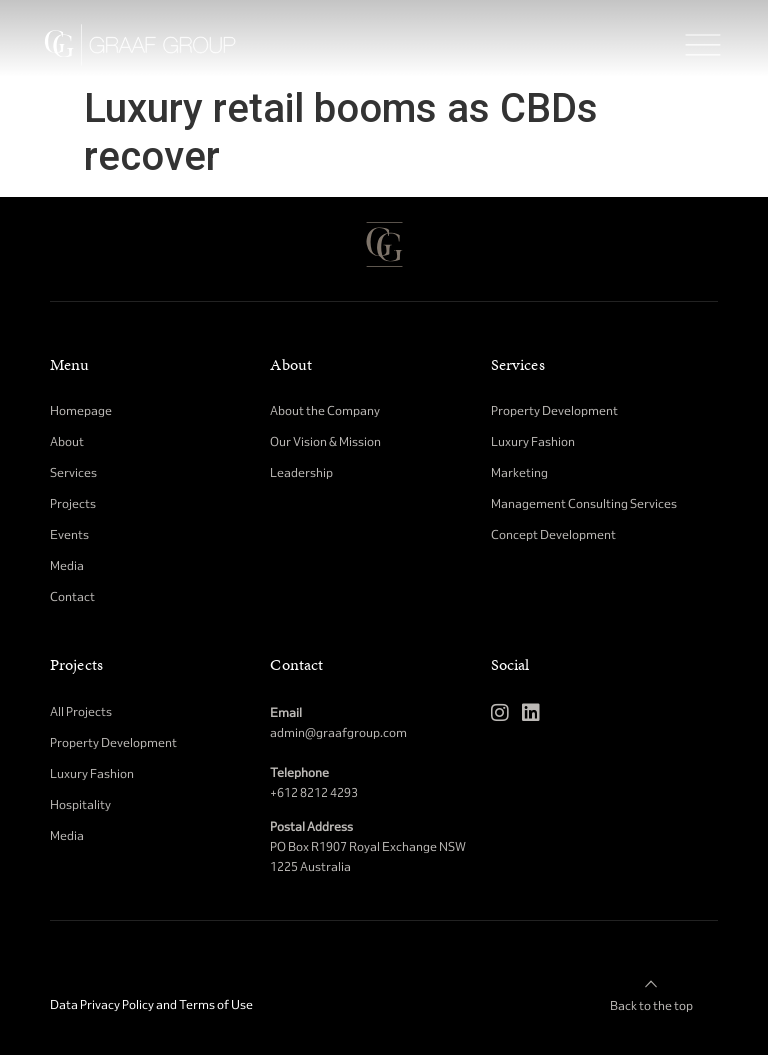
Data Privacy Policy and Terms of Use (151, 1004)
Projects (76, 665)
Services (518, 365)
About (291, 365)
